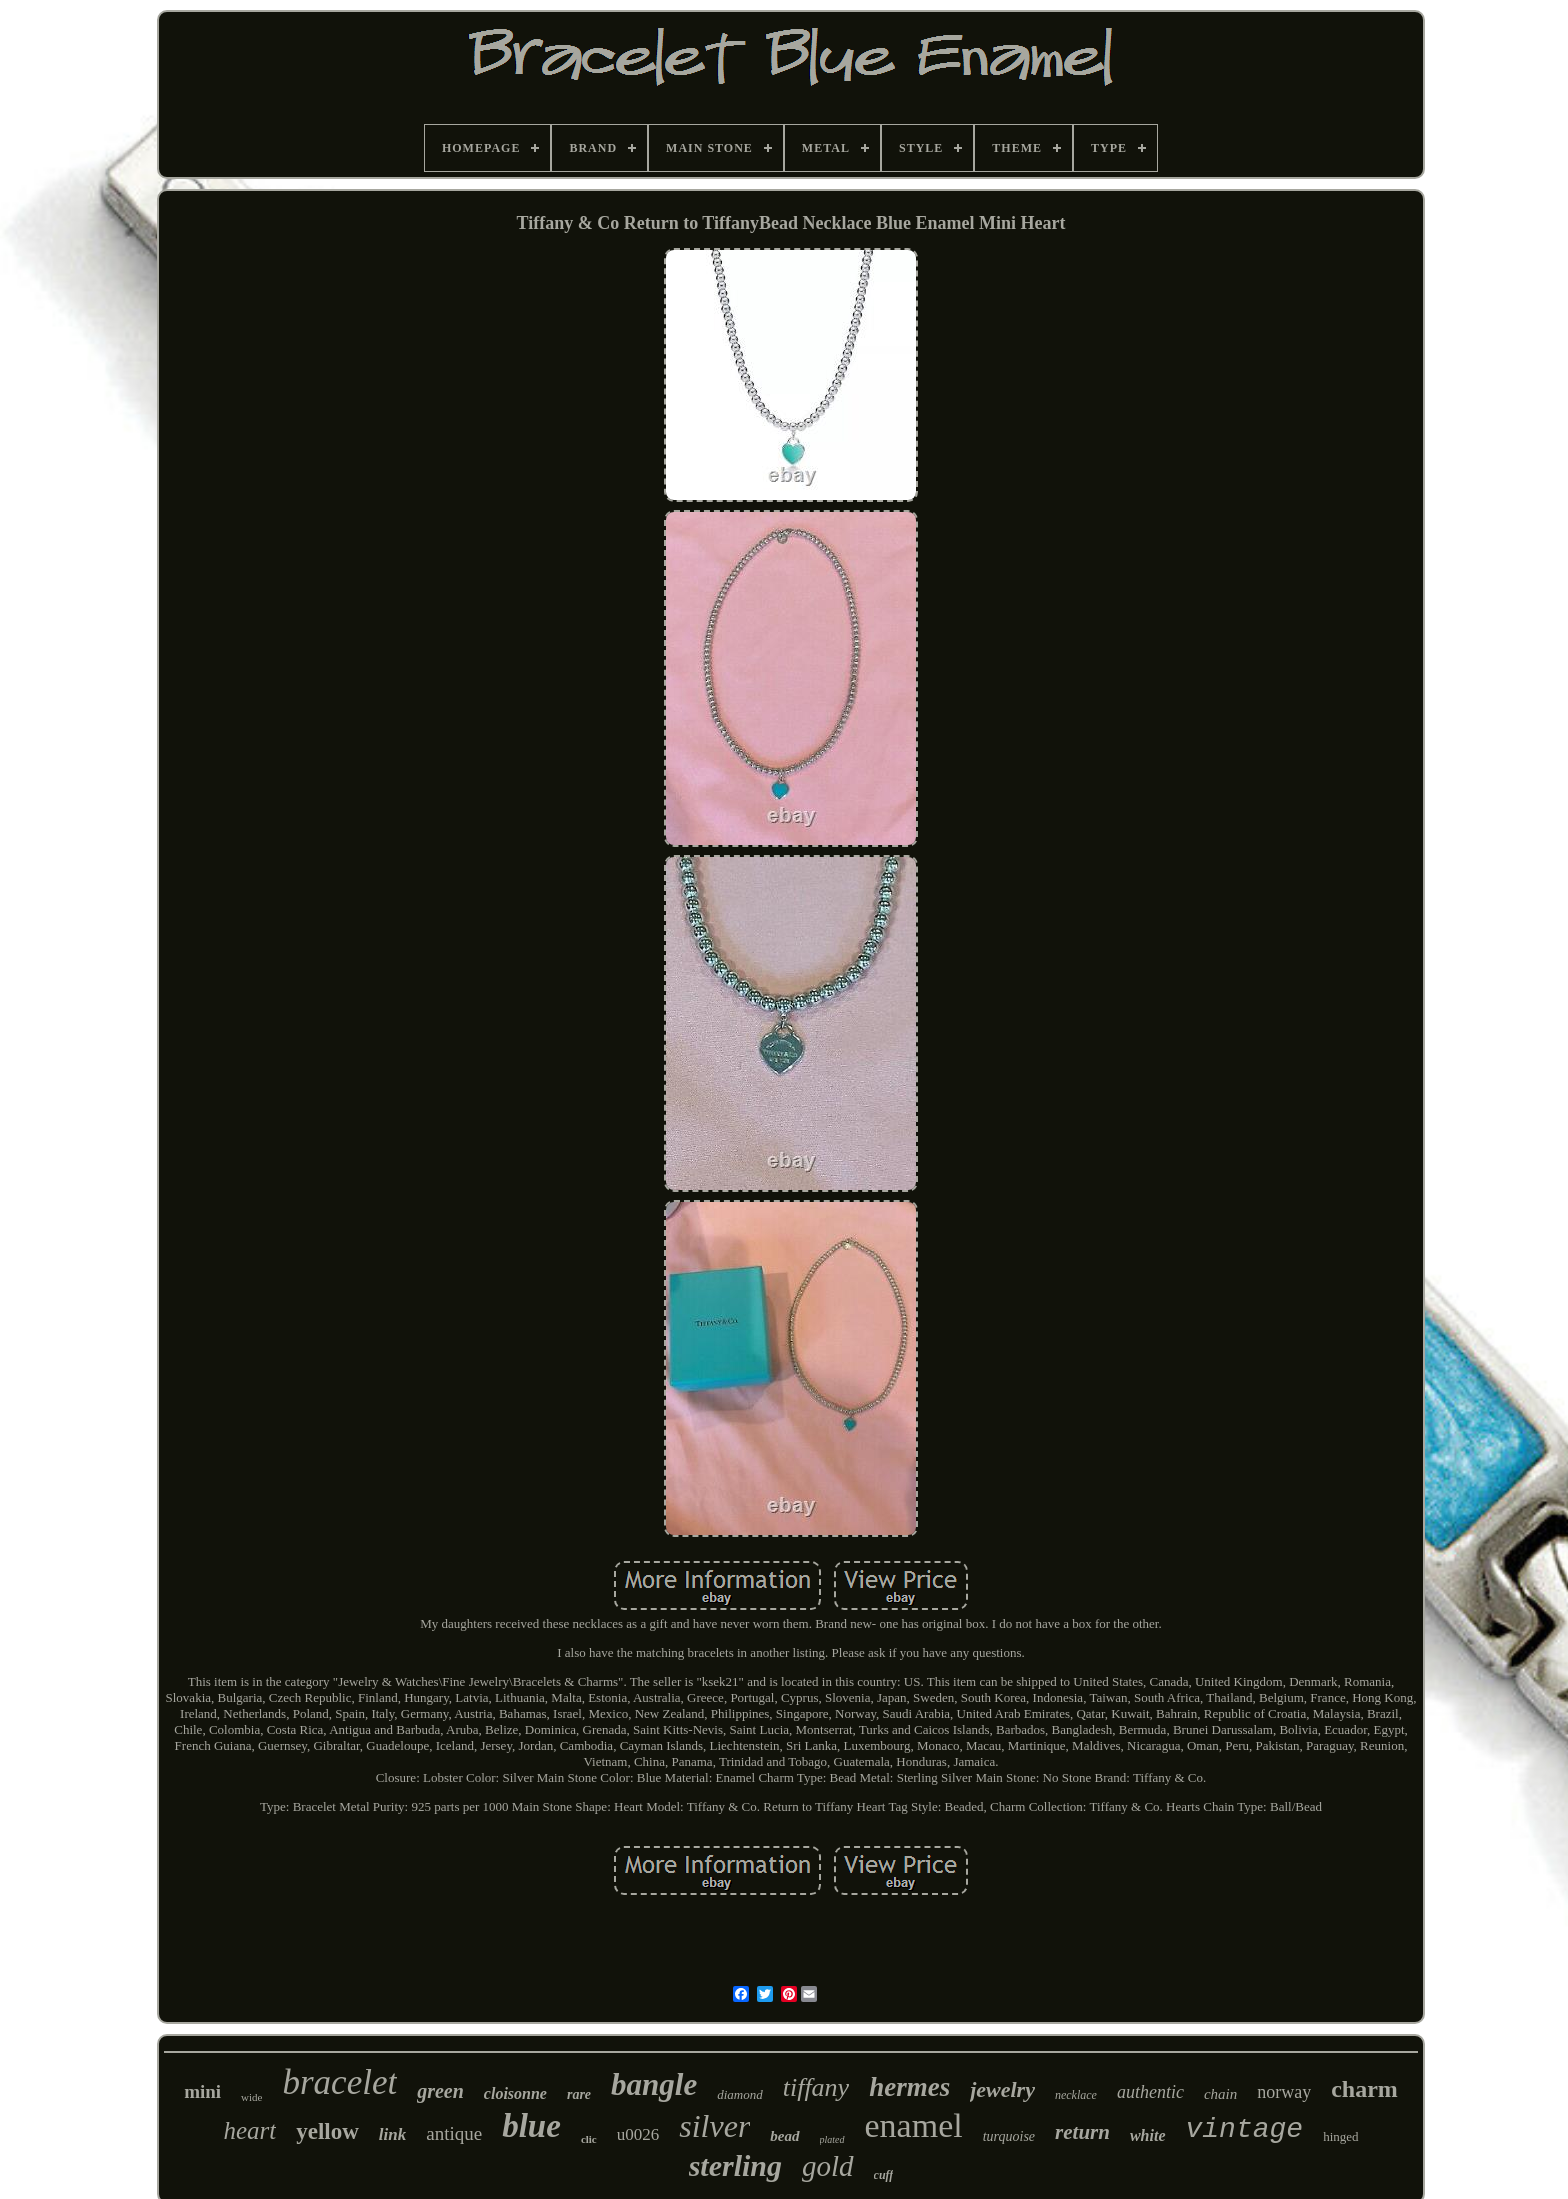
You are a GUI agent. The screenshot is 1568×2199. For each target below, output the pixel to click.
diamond (740, 2094)
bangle (654, 2084)
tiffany (816, 2087)
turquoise (1009, 2136)
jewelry (1002, 2089)
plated (832, 2139)
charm (1364, 2089)
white (1148, 2135)
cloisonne (515, 2093)
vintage (1245, 2129)
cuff (884, 2175)
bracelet (339, 2082)
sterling (735, 2165)
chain (1220, 2094)
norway (1284, 2092)
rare (579, 2094)
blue (531, 2126)
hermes (909, 2087)
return (1082, 2132)
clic (589, 2139)
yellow (327, 2131)
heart (249, 2130)
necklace (1076, 2095)
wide (251, 2097)
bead (784, 2136)
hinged (1340, 2136)
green (440, 2091)
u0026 (638, 2134)
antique (454, 2133)
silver (714, 2126)
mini (202, 2091)
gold (828, 2166)
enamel (914, 2125)
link (392, 2134)
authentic (1150, 2092)
